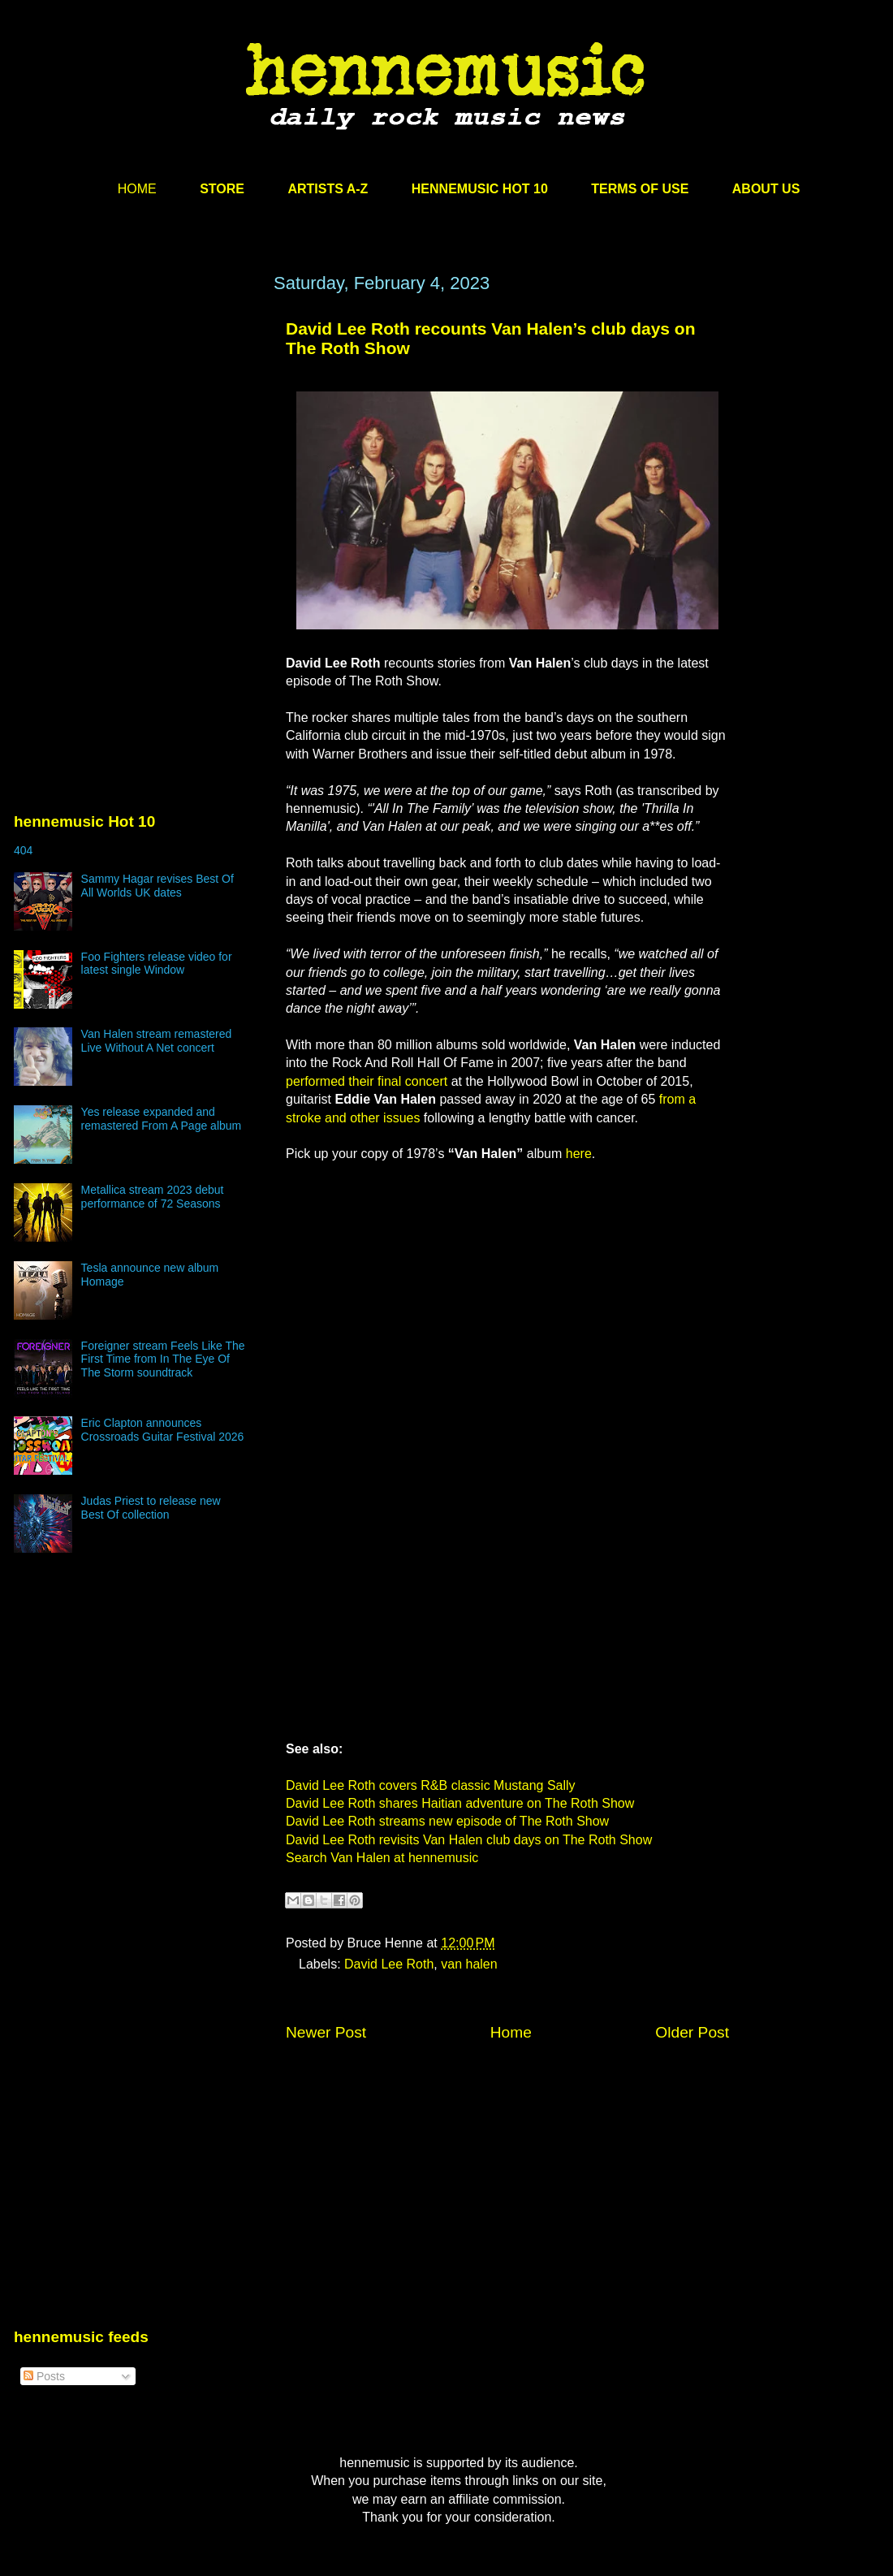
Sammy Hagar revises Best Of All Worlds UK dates (157, 885)
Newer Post (326, 2032)
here (579, 1153)
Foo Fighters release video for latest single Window (156, 963)
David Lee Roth (389, 1964)
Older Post (692, 2032)
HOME (137, 189)
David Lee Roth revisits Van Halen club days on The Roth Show (469, 1840)
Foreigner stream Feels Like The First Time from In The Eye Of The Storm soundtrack (163, 1359)
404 (23, 850)
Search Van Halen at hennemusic (382, 1858)
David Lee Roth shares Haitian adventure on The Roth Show (460, 1803)
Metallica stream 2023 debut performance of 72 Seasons (152, 1196)
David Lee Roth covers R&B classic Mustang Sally (431, 1785)
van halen (469, 1964)
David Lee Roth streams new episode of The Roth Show (447, 1821)
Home (511, 2032)
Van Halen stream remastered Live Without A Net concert (156, 1040)
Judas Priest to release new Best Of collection (151, 1507)
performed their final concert (366, 1081)
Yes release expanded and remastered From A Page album (161, 1118)
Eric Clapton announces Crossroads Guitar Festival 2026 (162, 1429)
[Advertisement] (135, 427)
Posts (44, 2376)
